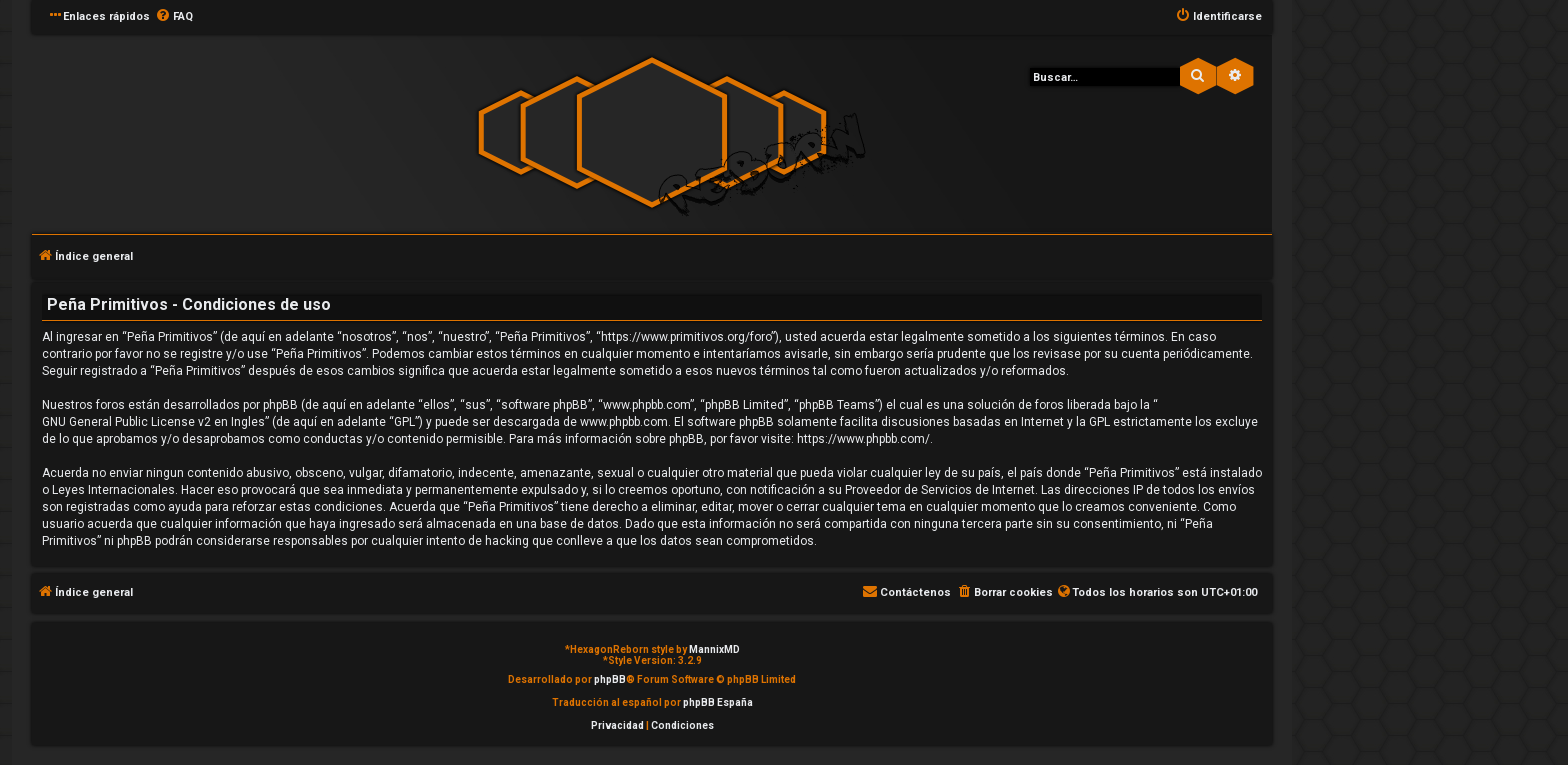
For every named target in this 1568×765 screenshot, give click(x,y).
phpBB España (718, 702)
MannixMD (714, 649)
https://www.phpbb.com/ (863, 439)
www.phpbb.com (624, 422)
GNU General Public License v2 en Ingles (153, 422)
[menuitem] (174, 17)
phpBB (610, 679)
